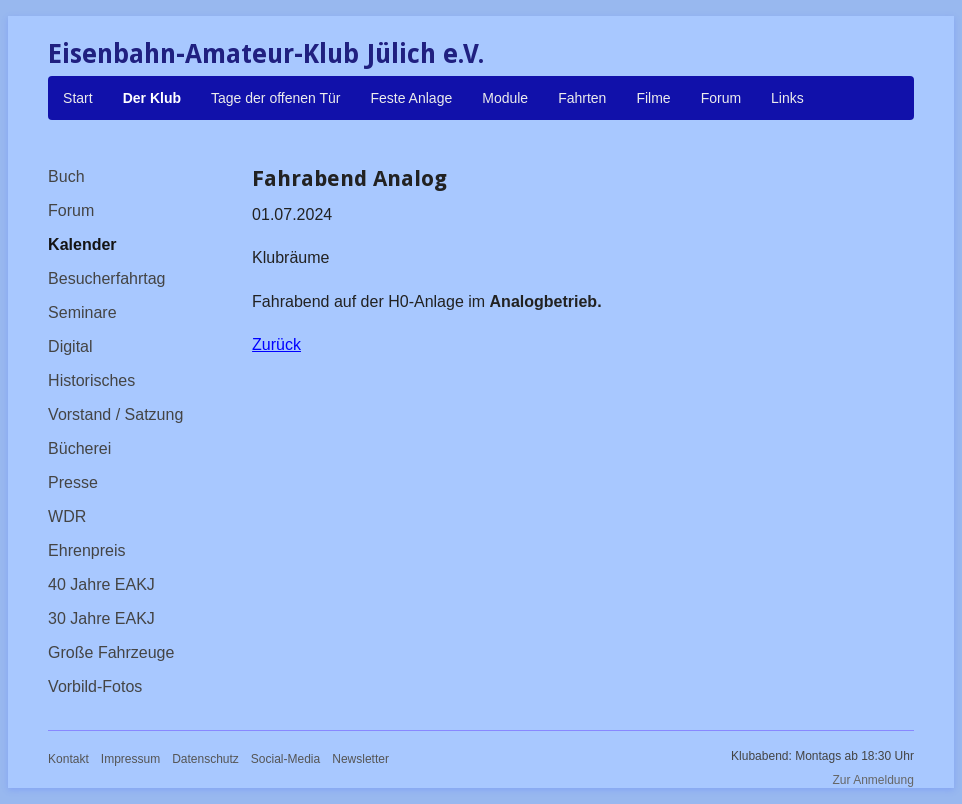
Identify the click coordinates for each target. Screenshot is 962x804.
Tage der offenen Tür (275, 98)
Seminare (82, 312)
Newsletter (360, 759)
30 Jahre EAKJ (101, 618)
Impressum (130, 759)
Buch (66, 176)
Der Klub (152, 98)
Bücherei (79, 448)
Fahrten (582, 98)
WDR (67, 516)
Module (505, 98)
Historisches (91, 380)
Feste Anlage (411, 98)
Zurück (276, 344)
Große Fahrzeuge (111, 652)
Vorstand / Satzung (115, 414)
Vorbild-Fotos (95, 686)
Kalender (82, 244)
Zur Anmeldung (873, 780)
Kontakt (68, 759)
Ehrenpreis (86, 550)
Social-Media (285, 759)
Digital (70, 346)
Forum (721, 98)
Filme (653, 98)
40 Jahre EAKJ (101, 584)
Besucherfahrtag (106, 278)
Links (787, 98)
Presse (73, 482)
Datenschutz (205, 759)
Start (78, 98)
